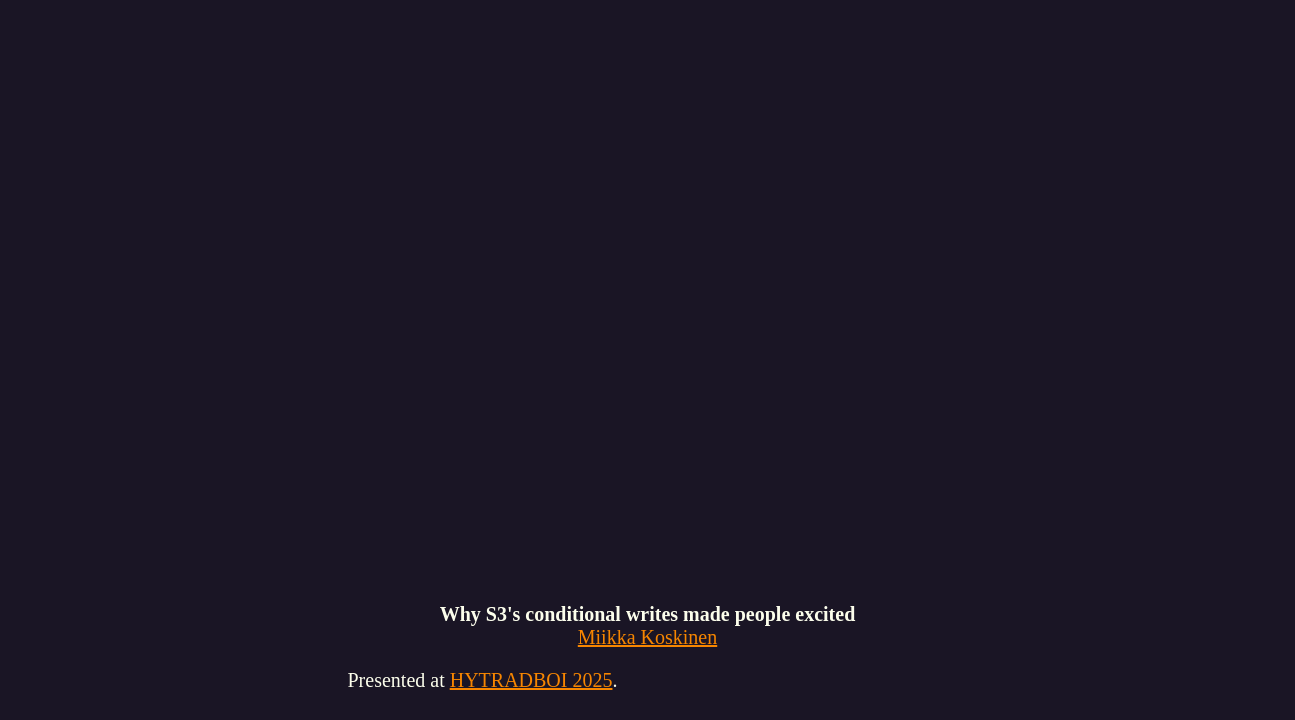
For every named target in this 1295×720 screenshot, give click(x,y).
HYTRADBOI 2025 (531, 680)
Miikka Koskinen (647, 637)
